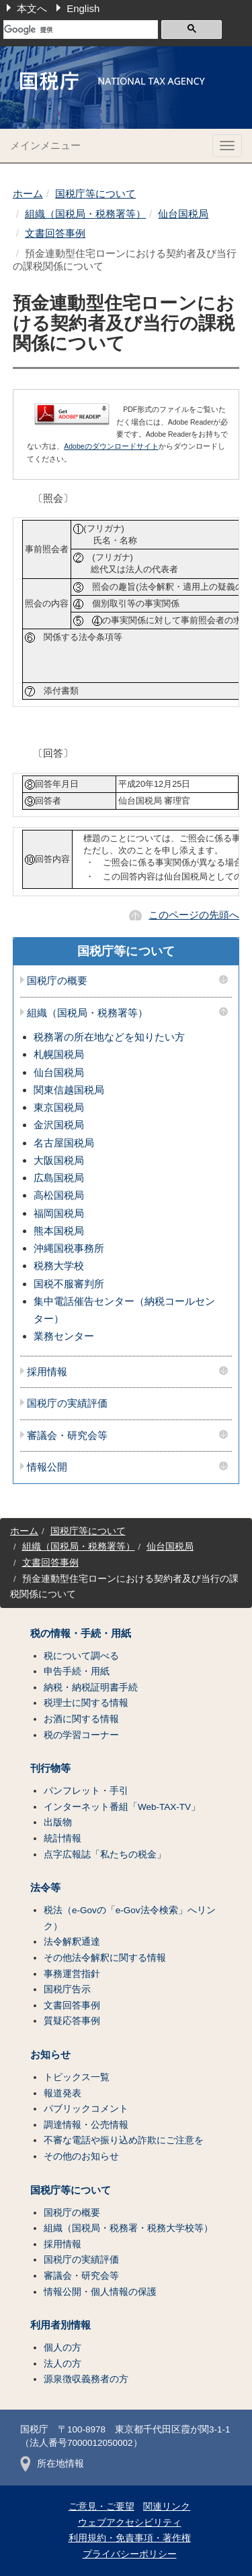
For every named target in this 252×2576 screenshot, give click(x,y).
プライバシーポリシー (130, 2554)
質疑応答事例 (72, 2021)
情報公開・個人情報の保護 (100, 2292)
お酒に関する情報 (81, 1719)
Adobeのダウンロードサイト (111, 446)
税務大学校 (59, 1265)
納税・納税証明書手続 (91, 1687)
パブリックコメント (86, 2109)
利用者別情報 (60, 2325)
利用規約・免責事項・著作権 (130, 2538)
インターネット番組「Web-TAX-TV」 (122, 1807)
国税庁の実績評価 (67, 1403)
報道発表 (62, 2093)
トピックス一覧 (77, 2077)
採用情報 (47, 1371)
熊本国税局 (59, 1230)
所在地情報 (52, 2464)
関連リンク (166, 2507)
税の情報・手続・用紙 (80, 1633)
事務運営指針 (72, 1974)
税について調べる (81, 1656)
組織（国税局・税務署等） (85, 213)
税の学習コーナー (81, 1735)
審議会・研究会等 (67, 1435)
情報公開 (47, 1467)
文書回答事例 (55, 233)
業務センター (64, 1336)
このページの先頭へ (194, 914)
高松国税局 (59, 1195)
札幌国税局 (59, 1054)
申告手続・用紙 (77, 1671)
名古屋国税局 (64, 1142)
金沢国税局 (59, 1124)
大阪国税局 (59, 1160)
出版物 (58, 1822)
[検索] (80, 29)
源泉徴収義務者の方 (86, 2379)
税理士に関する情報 (86, 1703)
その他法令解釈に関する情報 (105, 1958)
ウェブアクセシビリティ (129, 2523)
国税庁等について (95, 193)
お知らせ (50, 2054)
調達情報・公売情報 (86, 2125)
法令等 (45, 1887)
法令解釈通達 (72, 1942)
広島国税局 (59, 1177)
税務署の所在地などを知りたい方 (109, 1036)
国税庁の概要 (57, 980)
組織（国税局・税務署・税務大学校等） (128, 2228)
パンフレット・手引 (86, 1791)
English (83, 8)
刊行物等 (50, 1768)
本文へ (32, 8)
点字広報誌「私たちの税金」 (105, 1854)
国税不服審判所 (69, 1283)
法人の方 (62, 2364)
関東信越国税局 (69, 1089)
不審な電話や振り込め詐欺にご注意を (124, 2140)
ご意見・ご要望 (101, 2507)
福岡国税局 (59, 1213)
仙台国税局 (183, 213)
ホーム (28, 193)
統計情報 (62, 1838)
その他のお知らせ (81, 2156)
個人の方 (62, 2348)
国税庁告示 (67, 1989)
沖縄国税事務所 (69, 1248)
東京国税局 (59, 1107)
